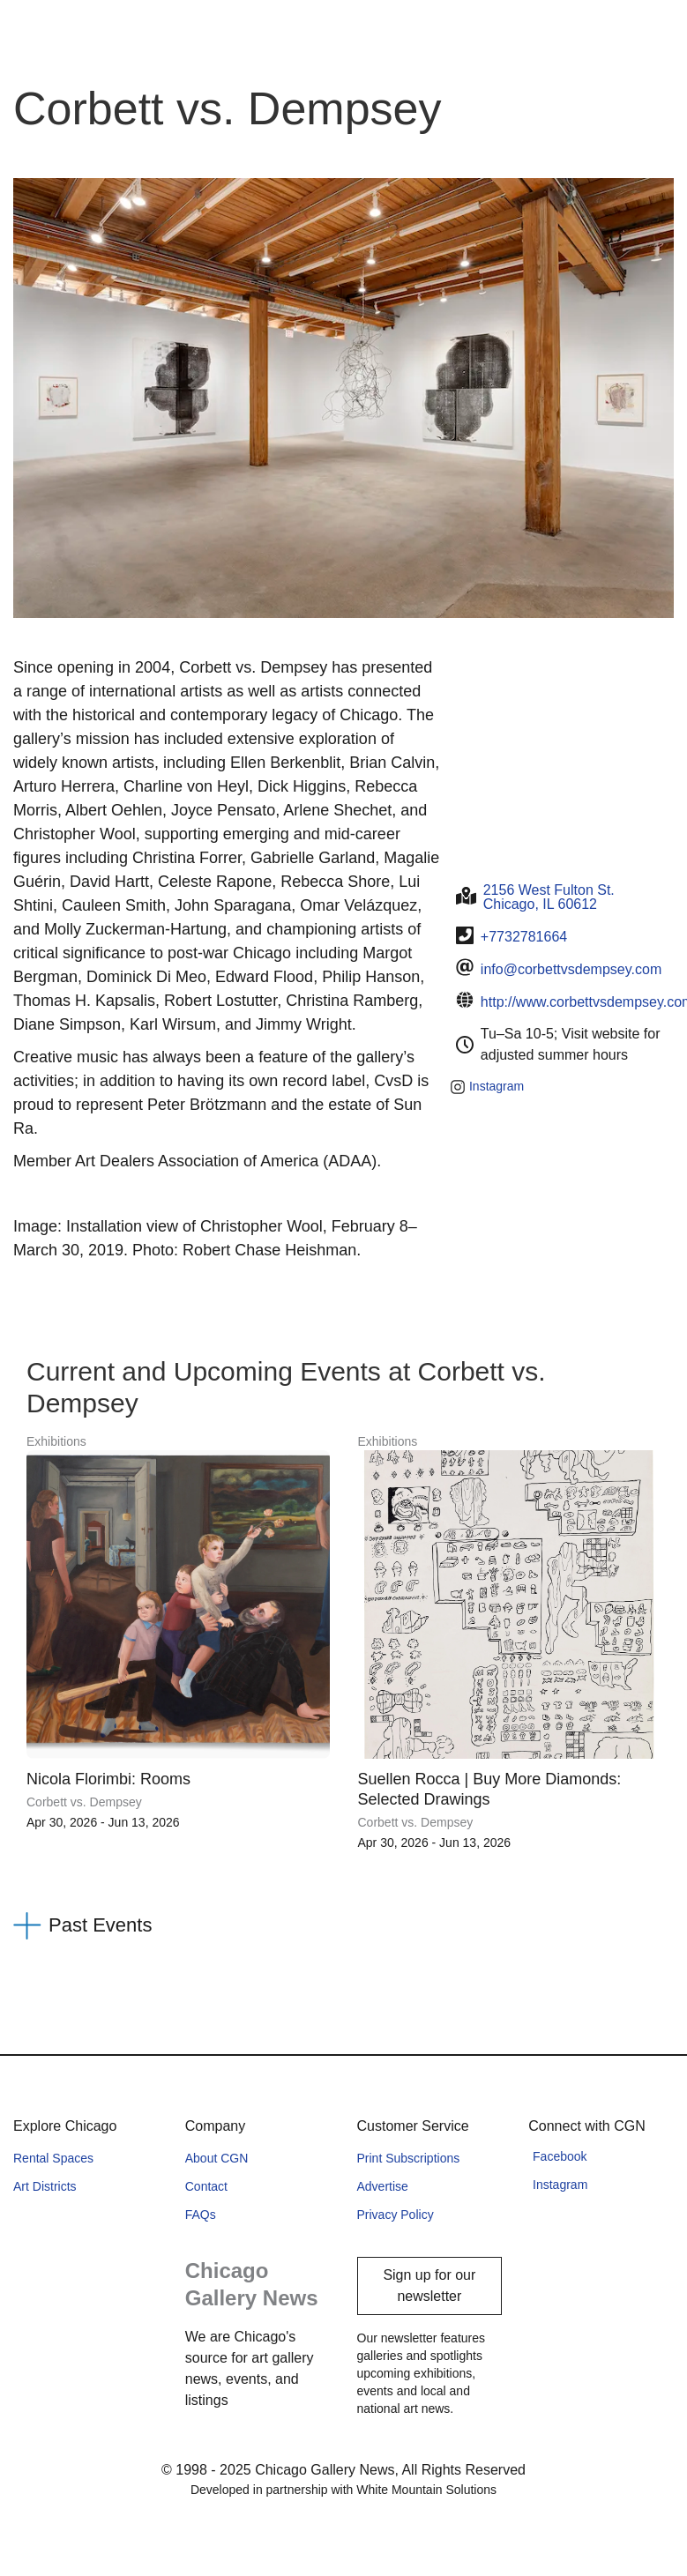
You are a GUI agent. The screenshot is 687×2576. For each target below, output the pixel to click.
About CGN (217, 2158)
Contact (206, 2186)
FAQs (200, 2214)
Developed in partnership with (343, 2490)
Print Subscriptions (408, 2158)
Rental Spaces (53, 2158)
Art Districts (45, 2186)
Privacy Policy (395, 2214)
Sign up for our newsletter (429, 2285)
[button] (343, 1925)
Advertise (382, 2186)
